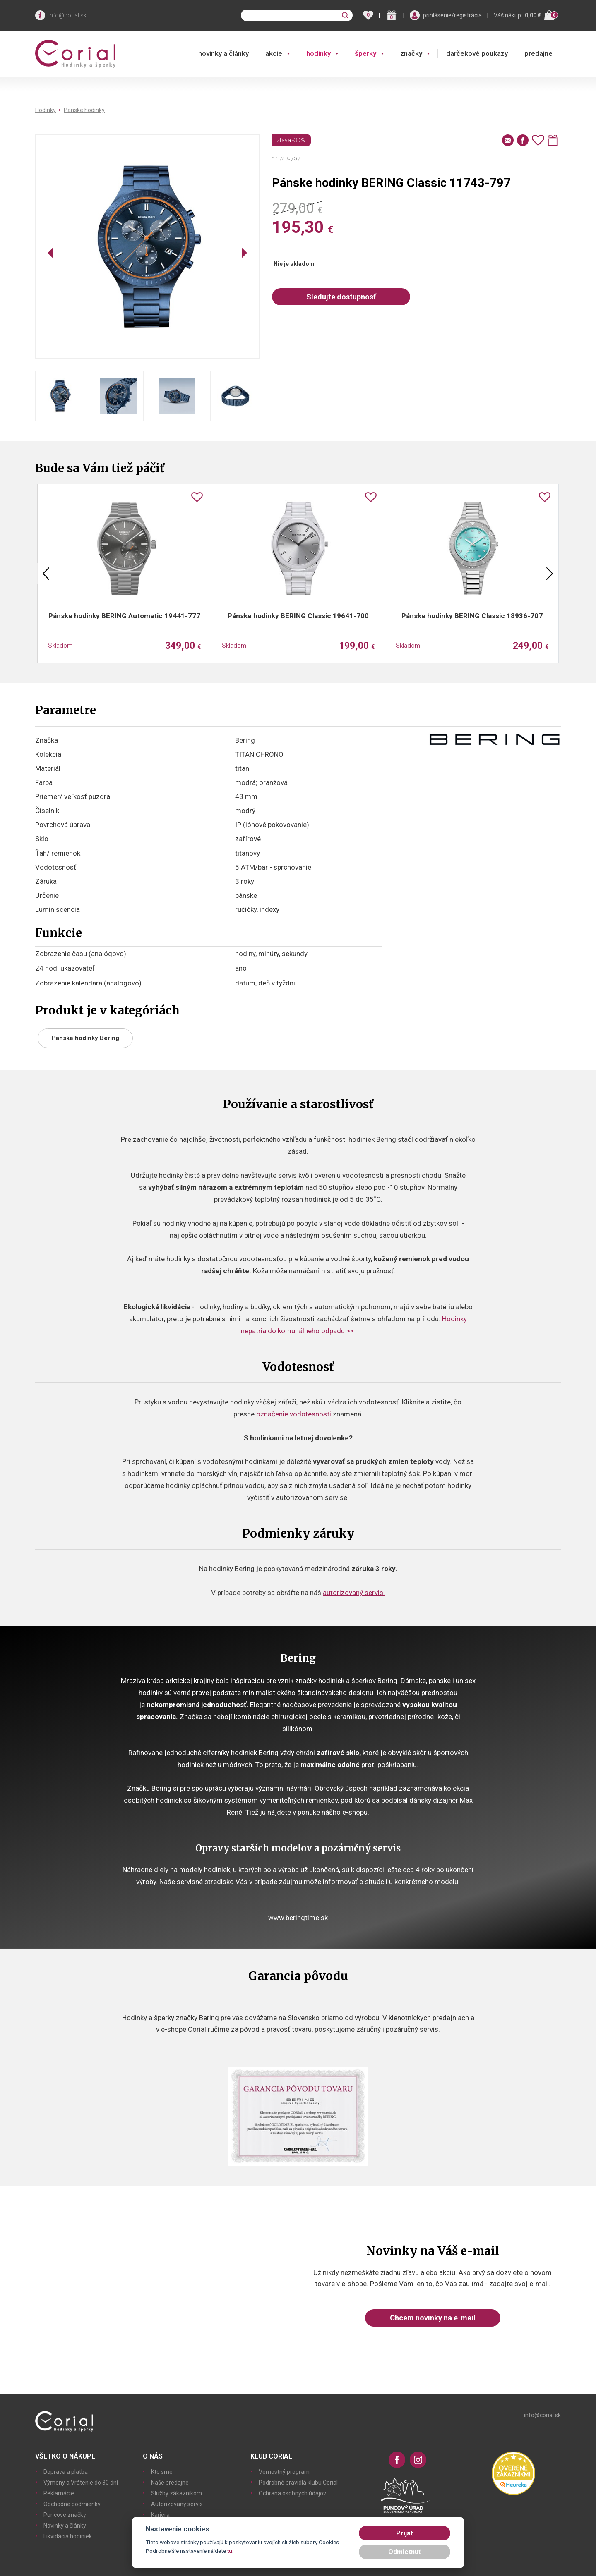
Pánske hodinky (84, 110)
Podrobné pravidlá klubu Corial (298, 2482)
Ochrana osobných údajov (292, 2493)
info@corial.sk (67, 15)
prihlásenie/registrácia (452, 15)
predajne (538, 53)
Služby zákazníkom (176, 2493)
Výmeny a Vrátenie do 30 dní (80, 2482)
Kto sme (162, 2471)
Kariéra (160, 2514)
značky (411, 53)
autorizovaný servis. (354, 1592)
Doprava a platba (65, 2471)
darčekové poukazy (477, 53)
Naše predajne (170, 2482)
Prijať (404, 2533)
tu (229, 2550)
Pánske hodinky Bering (85, 1038)
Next (549, 573)
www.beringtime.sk (298, 1917)
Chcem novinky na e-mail (433, 2317)
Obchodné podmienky (72, 2504)
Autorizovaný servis (177, 2504)
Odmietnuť (404, 2552)
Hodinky (45, 110)
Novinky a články (64, 2525)
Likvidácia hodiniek (67, 2536)
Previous (46, 573)
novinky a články (223, 53)
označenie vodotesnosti (293, 1414)
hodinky (318, 53)
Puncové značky (64, 2514)
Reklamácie (58, 2493)
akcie (273, 53)
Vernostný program (284, 2471)
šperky (365, 53)
